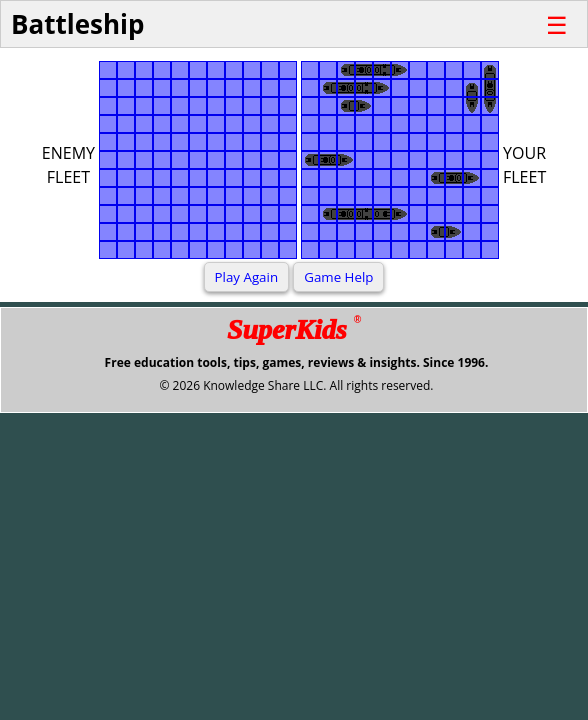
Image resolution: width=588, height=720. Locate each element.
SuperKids (294, 329)
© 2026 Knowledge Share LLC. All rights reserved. (296, 385)
